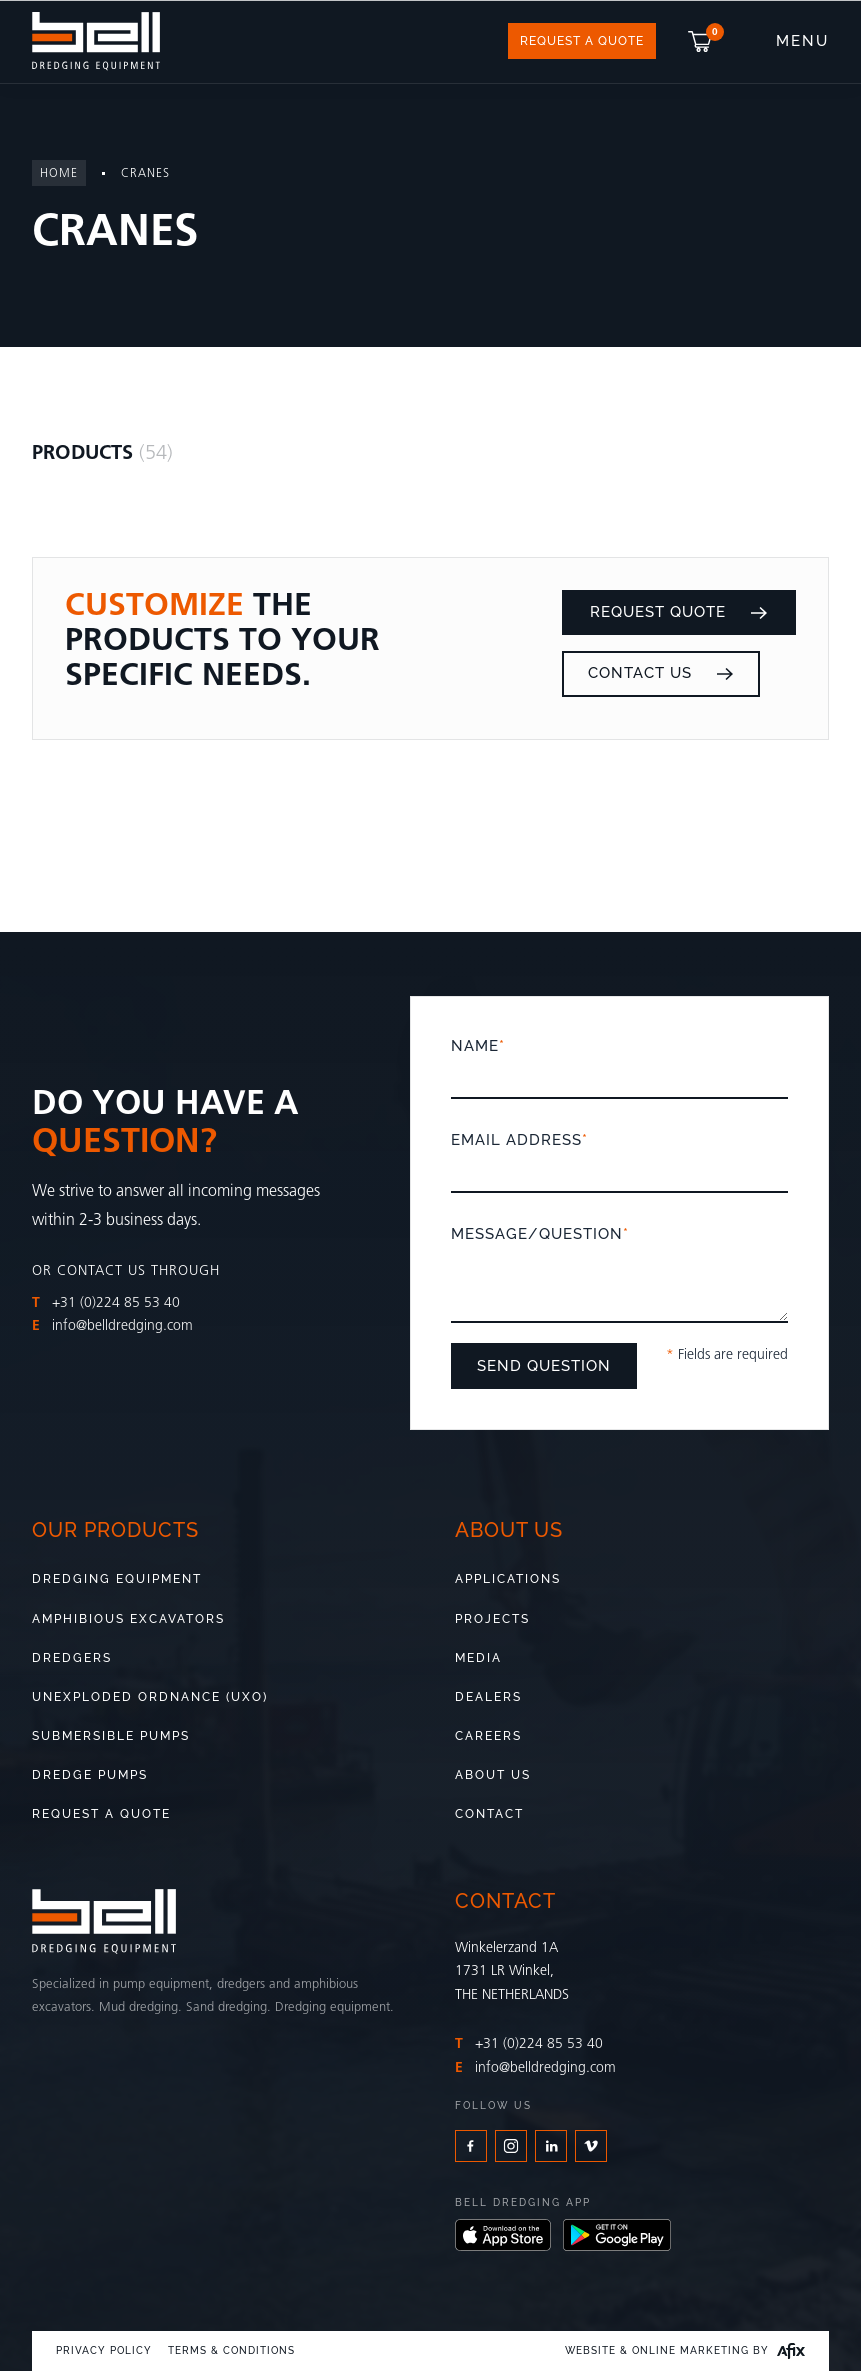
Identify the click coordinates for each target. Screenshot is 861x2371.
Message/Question (619, 1276)
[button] (702, 41)
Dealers (488, 1697)
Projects (492, 1619)
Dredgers (72, 1658)
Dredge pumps (90, 1775)
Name (619, 1062)
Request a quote (101, 1814)
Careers (488, 1736)
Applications (508, 1579)
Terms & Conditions (231, 2351)
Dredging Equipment (117, 1579)
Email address (619, 1156)
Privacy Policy (104, 2351)
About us (493, 1775)
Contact (489, 1814)
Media (478, 1658)
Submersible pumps (111, 1736)
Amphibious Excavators (128, 1619)
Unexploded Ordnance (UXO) (150, 1697)
